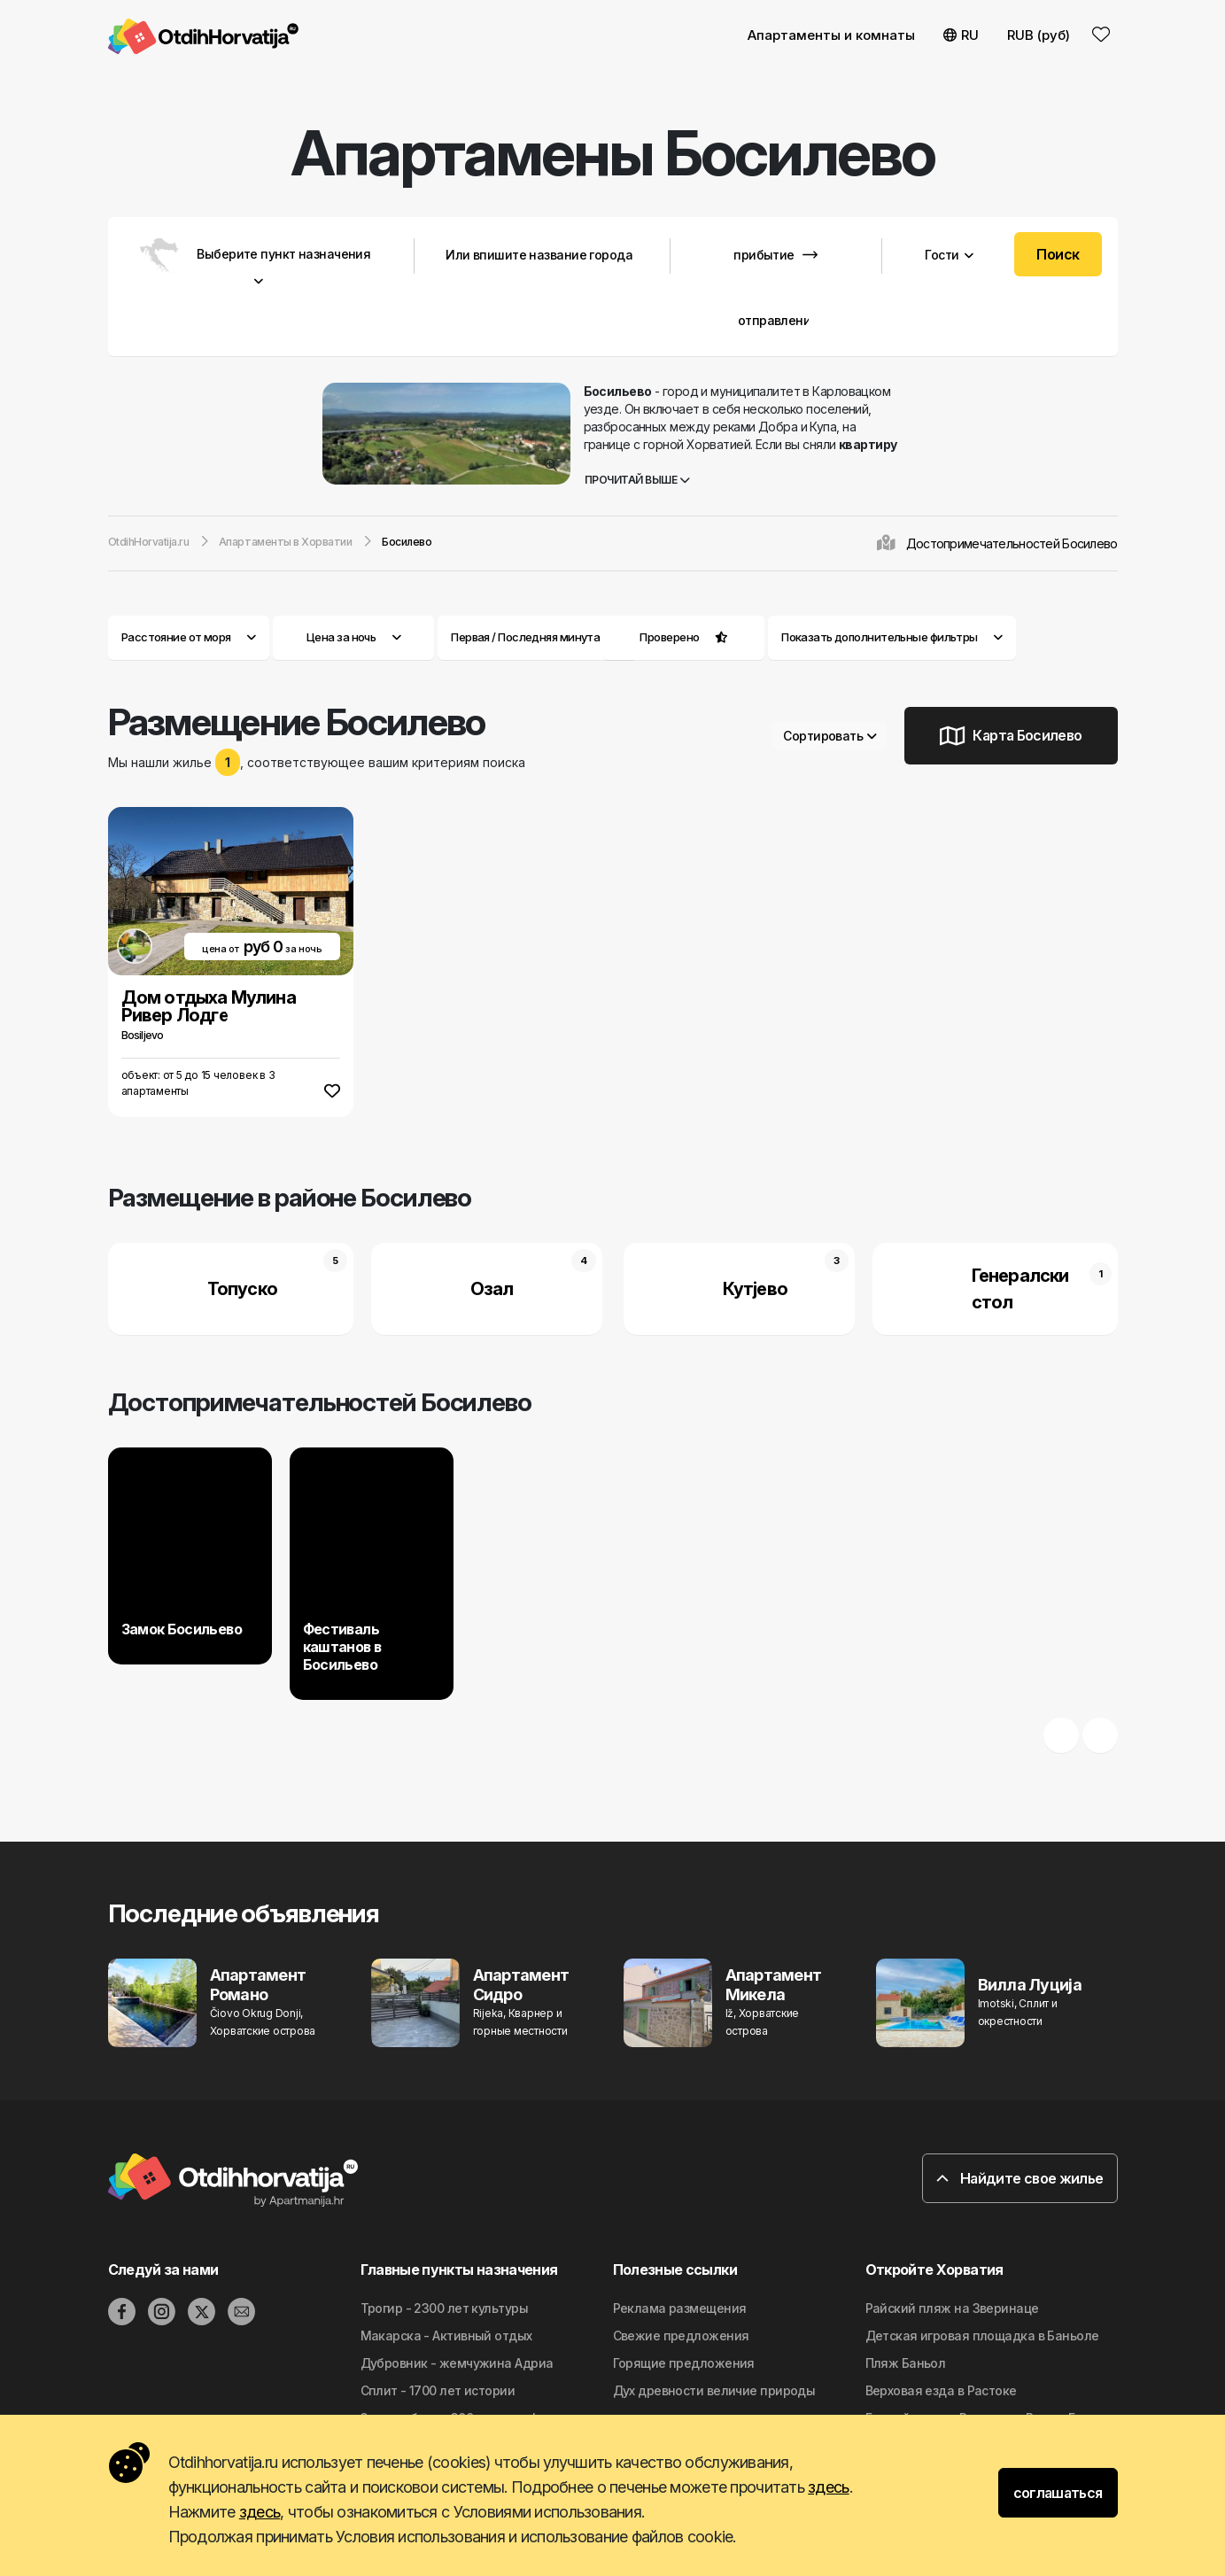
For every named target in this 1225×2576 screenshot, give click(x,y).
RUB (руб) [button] (1038, 35)
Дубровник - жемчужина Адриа (457, 2362)
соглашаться (1058, 2493)
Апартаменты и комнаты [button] (831, 35)
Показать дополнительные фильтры (892, 637)
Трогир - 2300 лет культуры (444, 2308)
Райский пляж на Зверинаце (952, 2308)
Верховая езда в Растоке (941, 2390)
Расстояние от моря (188, 637)
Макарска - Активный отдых (446, 2335)
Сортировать (829, 735)
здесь (828, 2487)
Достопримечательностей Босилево (1012, 543)
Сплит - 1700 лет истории (438, 2390)
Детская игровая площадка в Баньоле (982, 2335)
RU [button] (961, 35)
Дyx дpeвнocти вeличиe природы (714, 2390)
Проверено (669, 637)
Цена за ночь (353, 637)
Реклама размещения (680, 2308)
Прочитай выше (637, 479)
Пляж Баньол (905, 2362)
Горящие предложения (684, 2362)
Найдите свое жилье (1019, 2178)
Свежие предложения (681, 2335)
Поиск (1057, 254)
